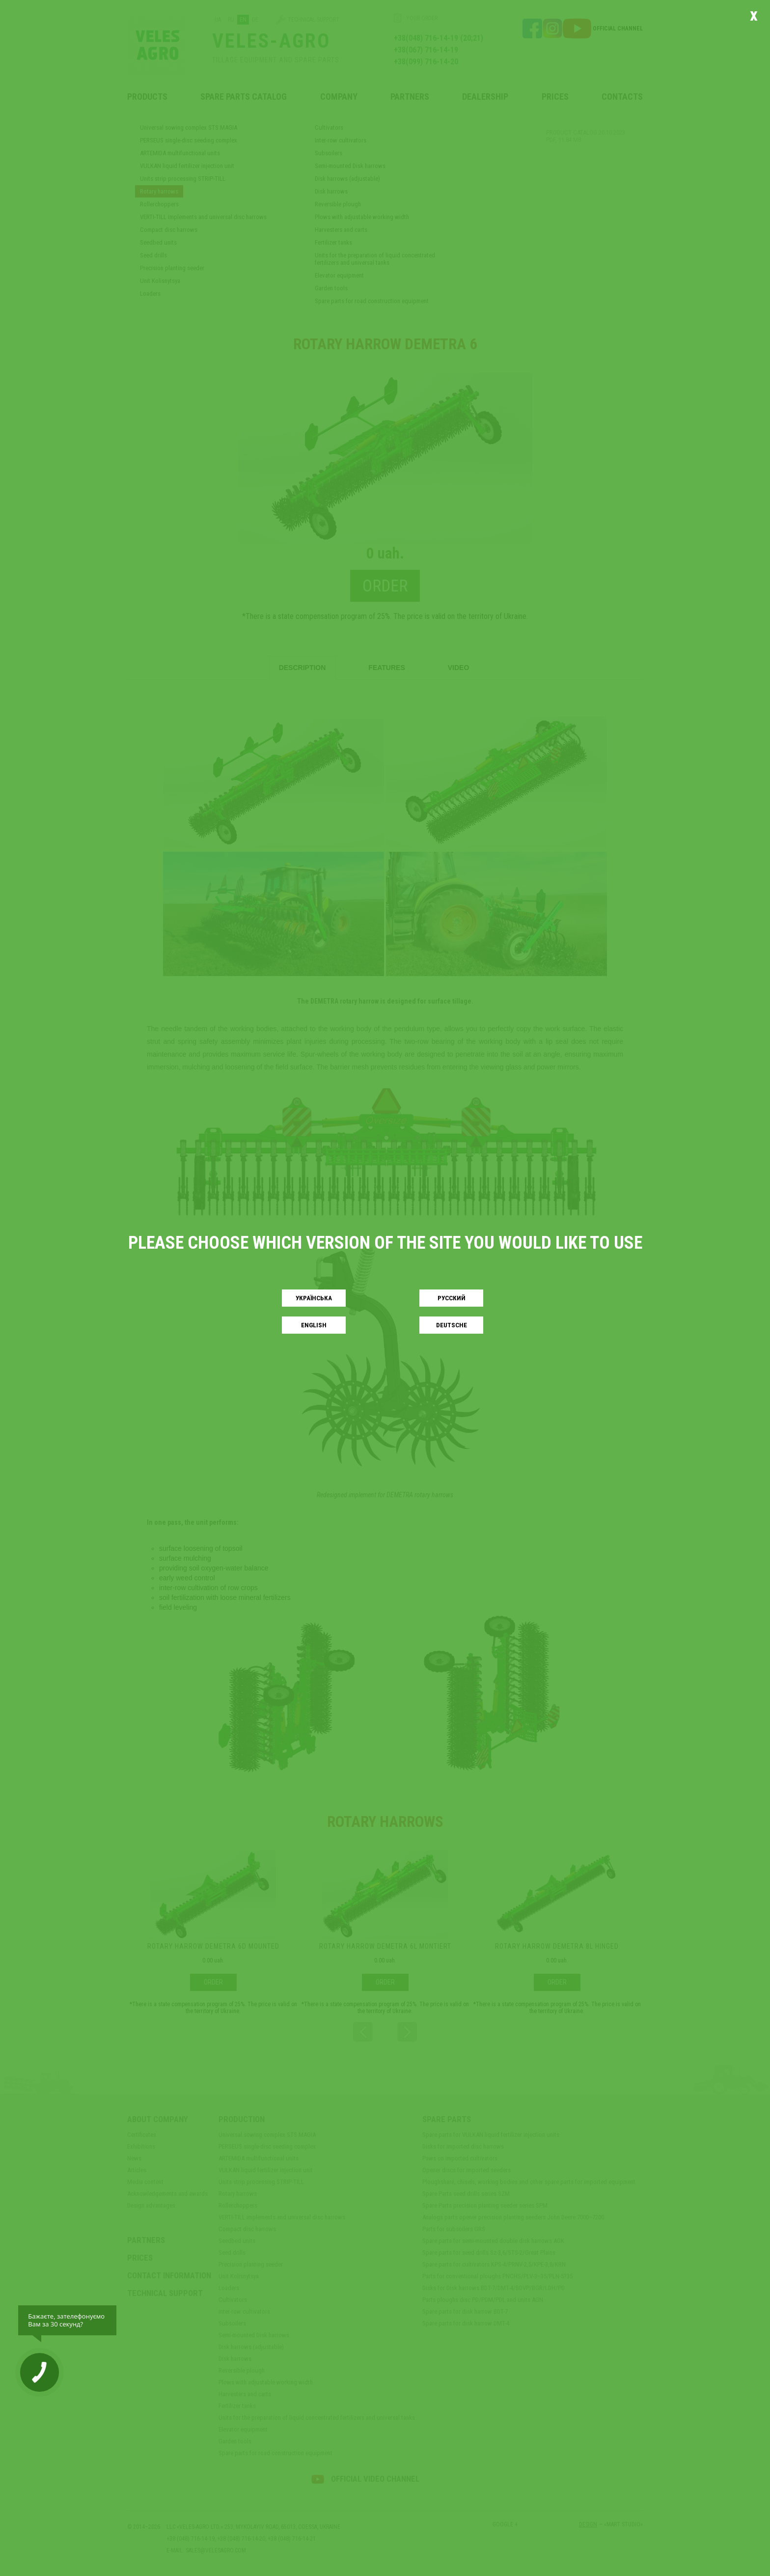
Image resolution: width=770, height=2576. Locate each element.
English (314, 1325)
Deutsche (451, 1325)
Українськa (314, 1298)
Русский (452, 1298)
